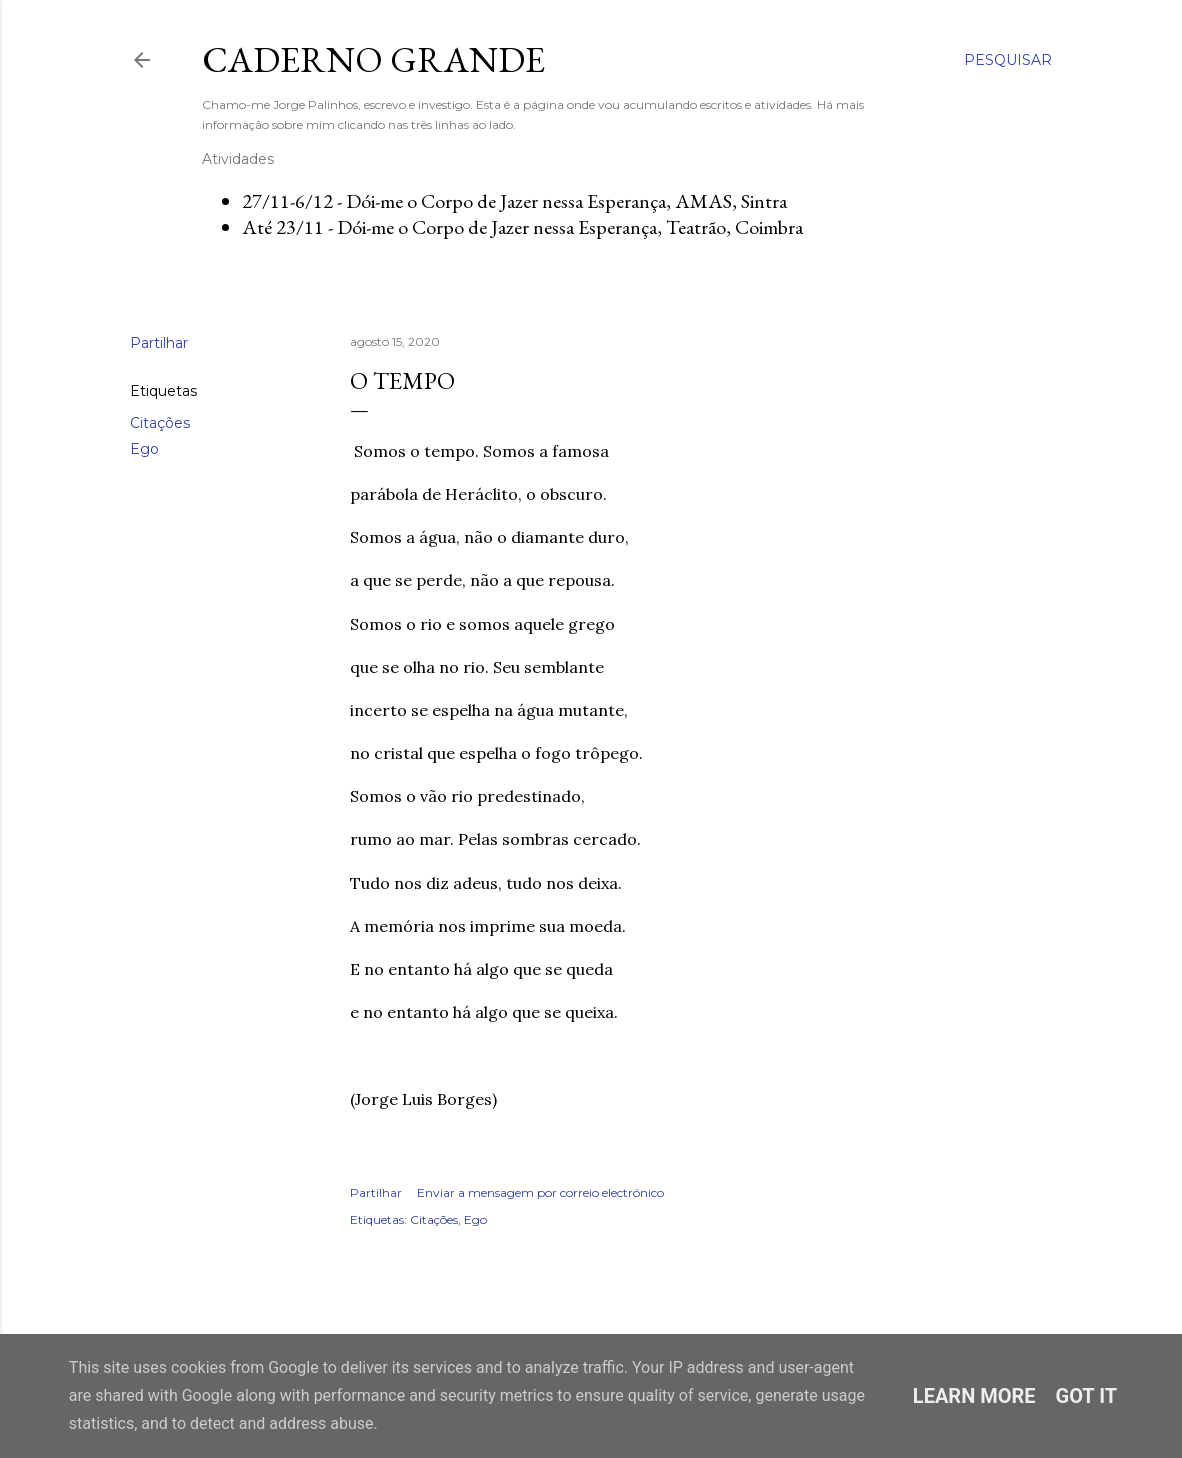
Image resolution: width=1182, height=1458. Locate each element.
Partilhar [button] (159, 343)
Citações (160, 423)
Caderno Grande (373, 59)
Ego (144, 449)
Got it (1087, 1396)
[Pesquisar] (1008, 60)
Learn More (974, 1396)
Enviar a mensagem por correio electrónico (540, 1192)
